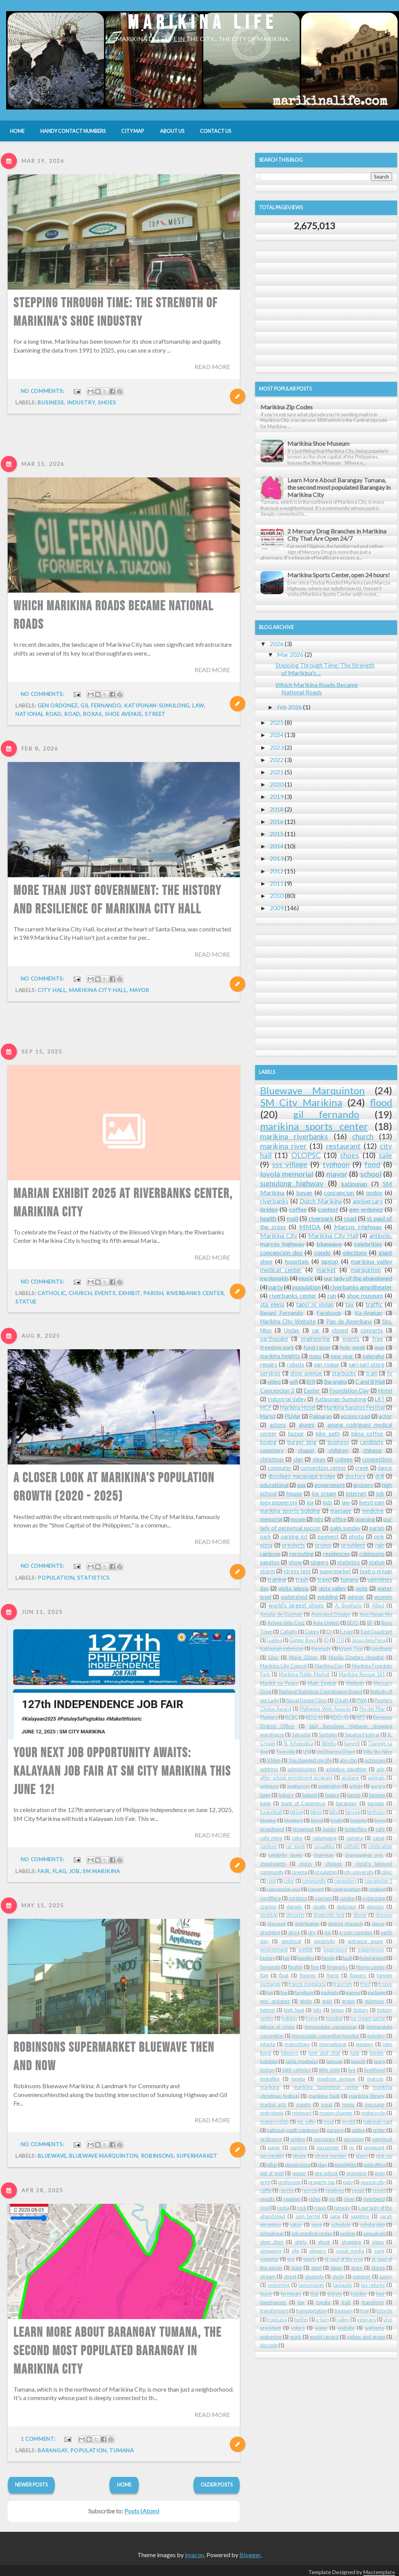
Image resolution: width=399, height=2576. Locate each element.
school (370, 1174)
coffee (298, 1209)
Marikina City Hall (333, 1235)
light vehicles (296, 2070)
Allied (378, 1605)
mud (329, 2122)
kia (310, 1502)
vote (362, 1588)
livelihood (374, 2070)
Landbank (381, 1648)
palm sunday (345, 1528)
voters (298, 2328)
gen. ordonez (275, 2001)
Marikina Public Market (304, 1674)
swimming (278, 2285)
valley (343, 2319)
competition (377, 1459)
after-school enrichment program (296, 1777)
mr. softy (306, 2122)
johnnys (289, 2053)
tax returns (373, 2285)
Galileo (274, 1640)
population (306, 1286)
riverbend (374, 2199)
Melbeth (355, 1683)
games (353, 1993)
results (267, 2199)
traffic (374, 1304)
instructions (297, 2044)
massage (340, 1510)
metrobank (272, 2113)
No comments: (43, 391)
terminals (291, 2294)
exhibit (305, 1949)
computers (345, 1881)
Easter (312, 1390)
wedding (327, 1597)
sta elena (272, 1304)
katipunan (354, 1183)
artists (356, 1786)
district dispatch (345, 1924)
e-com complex (355, 1932)
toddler (359, 2294)
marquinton (366, 1269)
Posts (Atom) (141, 2511)
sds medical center (312, 2233)
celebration (380, 1846)
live (352, 2070)
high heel (294, 2010)
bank (265, 1803)
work (295, 2337)
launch (358, 2061)
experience (335, 1949)
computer (279, 1467)
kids (327, 1502)
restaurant (343, 1145)
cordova (298, 1898)
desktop (269, 1915)
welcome (374, 2328)
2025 (277, 722)
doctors (355, 1476)
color (289, 1881)
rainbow (270, 1554)
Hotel (385, 1390)
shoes (107, 402)
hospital (334, 2018)
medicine (373, 1510)
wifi (294, 1381)
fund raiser (317, 1347)
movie (298, 1519)
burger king (302, 1442)
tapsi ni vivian (315, 1304)
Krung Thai (351, 1648)
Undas (291, 1330)
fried (365, 1984)
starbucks (344, 1373)
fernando (270, 1967)
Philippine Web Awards (325, 1709)
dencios (375, 1906)
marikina (269, 2087)
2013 (277, 858)
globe (306, 2001)
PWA (361, 1700)
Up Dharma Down (336, 1752)
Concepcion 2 (277, 1390)
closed (340, 1330)
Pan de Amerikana (349, 1321)
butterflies (356, 1829)
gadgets (329, 1993)
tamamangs (311, 2285)
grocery (363, 1485)
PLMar (293, 1416)
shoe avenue (306, 1373)
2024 (277, 734)
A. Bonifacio (348, 1605)
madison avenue (336, 2079)
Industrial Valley (286, 1399)
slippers (317, 2251)
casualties (324, 1846)
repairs (268, 1364)
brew (380, 1820)
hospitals (297, 1261)
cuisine (347, 1898)
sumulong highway (291, 1183)
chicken (333, 1863)
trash (301, 1579)
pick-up (384, 2156)
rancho (286, 2190)
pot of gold (272, 2173)
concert (316, 1889)
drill (379, 1476)
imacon (194, 2554)
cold (271, 1881)
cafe (380, 1829)
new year (342, 1356)
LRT (380, 1399)
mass (315, 1356)
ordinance (271, 2139)
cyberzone (374, 1898)
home (312, 2018)
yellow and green (366, 2337)
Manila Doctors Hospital (356, 1657)
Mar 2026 (290, 654)
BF (370, 1623)
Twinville (285, 1752)
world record (324, 2337)
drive (294, 1932)
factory (267, 1958)
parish (16, 1293)
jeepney (364, 2044)
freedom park (277, 1347)
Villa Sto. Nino (377, 1752)
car (316, 1330)
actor (385, 1416)
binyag (352, 1812)
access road (355, 1416)
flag (264, 1975)
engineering (315, 1338)
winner (356, 1597)
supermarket (59, 2156)
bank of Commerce (304, 1803)
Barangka (335, 1381)
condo (322, 1252)
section (347, 2233)
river (349, 2199)
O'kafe (341, 1700)
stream (267, 2276)
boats (337, 1820)
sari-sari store (366, 1364)
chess (305, 1863)
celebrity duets (285, 1855)
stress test (297, 1571)
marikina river (283, 1145)
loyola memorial (286, 1174)
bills (333, 1812)
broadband (272, 1829)
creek (362, 1467)
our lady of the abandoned (358, 1278)
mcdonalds (274, 1278)
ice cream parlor (367, 2018)
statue (377, 1562)
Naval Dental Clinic (306, 1700)
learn (379, 2061)
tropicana (277, 2319)
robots (295, 1364)
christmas (272, 1459)
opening (365, 1519)
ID (326, 1640)
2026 (277, 643)
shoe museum (365, 1295)
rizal (264, 2208)
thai (314, 2294)
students (314, 2276)
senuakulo (374, 2233)
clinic (386, 1872)
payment (328, 1536)
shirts (301, 2242)
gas (301, 1485)
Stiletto (329, 1743)
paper (274, 2147)
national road (377, 2122)
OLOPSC (306, 1155)
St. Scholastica (298, 1743)
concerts (372, 1330)
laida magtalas (302, 2061)
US (306, 1752)
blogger (268, 1820)
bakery (286, 1795)
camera (354, 1838)
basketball (271, 1812)
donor (378, 1924)
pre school (326, 2173)
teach (266, 2294)
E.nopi (346, 1631)
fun (283, 1993)
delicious (346, 1906)
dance (385, 1467)
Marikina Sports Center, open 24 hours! (338, 574)
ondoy (374, 1192)
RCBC (291, 1717)
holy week (352, 1347)
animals (376, 1777)
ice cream (324, 1493)
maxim (303, 2104)
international (332, 2044)
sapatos (270, 1562)
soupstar (269, 2259)
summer (362, 2276)
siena (378, 2242)
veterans (366, 2319)
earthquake (274, 1338)
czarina (268, 1906)
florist (332, 1975)
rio (332, 2199)
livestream (371, 1502)
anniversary (368, 1200)
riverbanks (274, 1200)
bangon (377, 1795)
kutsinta (268, 2061)
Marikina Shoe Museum (318, 443)
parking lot (294, 1536)
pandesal (382, 2139)
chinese (372, 1450)
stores (378, 2268)
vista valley (332, 1588)
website (346, 2328)
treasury (344, 2311)
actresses (375, 1760)
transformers (274, 2311)
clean (319, 1459)
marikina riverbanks (294, 1136)
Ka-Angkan (368, 1313)
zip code (269, 2345)
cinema (299, 1872)
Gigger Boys (302, 1640)
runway (342, 2208)
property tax (321, 2182)
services (270, 1373)
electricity (324, 1941)
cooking (377, 1889)
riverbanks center (58, 1293)
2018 (277, 809)
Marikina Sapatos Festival (354, 1407)
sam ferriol (307, 2216)
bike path (328, 1433)
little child (329, 2070)
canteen (268, 1846)
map (379, 1347)
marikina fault (323, 2096)
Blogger (250, 2554)
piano (362, 2156)
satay (296, 2224)
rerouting (301, 1554)
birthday (376, 1812)
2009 (277, 907)
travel (324, 1579)
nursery (335, 2130)
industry (81, 402)
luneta (298, 2079)
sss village (289, 1164)
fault (347, 1958)
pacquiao (354, 2139)
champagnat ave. (364, 1855)
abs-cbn (348, 1760)
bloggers (293, 1820)
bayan (304, 1192)
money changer (336, 2113)
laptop (329, 1261)
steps (336, 2268)
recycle (310, 2190)
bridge (269, 1209)
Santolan (328, 1734)
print (265, 2182)
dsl (327, 1932)
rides (314, 2199)
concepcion (339, 1192)
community (314, 1881)
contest (328, 1209)
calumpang (324, 1838)
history (360, 2010)
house (294, 1493)
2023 (277, 747)
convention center (323, 1467)
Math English (322, 1683)
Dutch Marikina (321, 1200)
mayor (336, 1174)
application (329, 1786)
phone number (331, 2156)
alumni (306, 1424)
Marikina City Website (288, 1321)
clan (298, 1459)
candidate (372, 1442)
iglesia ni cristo (277, 2027)
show (295, 1562)
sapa (335, 2216)
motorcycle (373, 2113)
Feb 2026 (289, 707)
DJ (329, 1631)
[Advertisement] (324, 308)
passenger (328, 2147)
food (372, 1164)
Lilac (273, 1657)
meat (326, 2104)
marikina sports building (290, 1510)
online (358, 2130)
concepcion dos (281, 1252)
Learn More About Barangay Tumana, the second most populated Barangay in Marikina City (339, 487)
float (284, 1975)
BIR (311, 1381)
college (344, 1459)
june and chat (324, 2053)
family (328, 1958)
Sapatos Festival (362, 1734)
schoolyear (272, 2233)
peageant (374, 2147)
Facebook (329, 1313)
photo (356, 1536)
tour (380, 2294)
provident (353, 1545)
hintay (337, 2010)
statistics (348, 1562)
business (51, 402)
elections (355, 1252)
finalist (295, 1967)
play (322, 2165)
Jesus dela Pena (369, 1640)
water (321, 2328)
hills (317, 2010)
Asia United (326, 1623)
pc (351, 2147)
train (372, 1373)
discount (276, 1924)
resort (379, 2190)
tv (389, 1373)
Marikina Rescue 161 (362, 1674)
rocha (283, 2208)
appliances (298, 1786)
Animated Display (331, 1614)
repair (358, 2190)
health (268, 1218)
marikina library (366, 2096)
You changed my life (310, 1760)
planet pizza (297, 2165)
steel (316, 2268)
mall (292, 1218)
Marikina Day (329, 1666)
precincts (293, 1545)
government (330, 1485)
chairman (323, 1855)
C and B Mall (370, 1381)
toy (301, 2302)
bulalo (329, 1829)
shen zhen (272, 2242)
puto (348, 2182)
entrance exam (365, 1941)
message (374, 2104)
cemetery (272, 1450)
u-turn (322, 2319)
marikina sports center (314, 1126)
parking (298, 2147)
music (306, 1278)
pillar (272, 2165)
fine (315, 1967)
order (379, 2130)
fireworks (337, 1967)
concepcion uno (283, 1889)
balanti (309, 1795)
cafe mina (271, 1838)
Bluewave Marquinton (312, 1090)
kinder (377, 2053)
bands (354, 1795)
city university (359, 1872)
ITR (340, 1640)
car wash (295, 1846)
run (332, 1295)
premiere (356, 2173)
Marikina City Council (283, 1666)
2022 (277, 759)
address (269, 1769)
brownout (303, 1829)
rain (379, 1545)
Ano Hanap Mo (375, 1614)
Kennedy (321, 1648)
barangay (346, 1803)
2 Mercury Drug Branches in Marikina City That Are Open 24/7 (336, 534)
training (276, 1579)
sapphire (360, 2216)
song (379, 2251)
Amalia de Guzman (281, 1614)
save (317, 2224)
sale (385, 1155)
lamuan (334, 2061)
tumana (349, 1579)
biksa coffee (367, 1433)
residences (336, 1554)
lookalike (270, 2079)
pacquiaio (324, 2139)
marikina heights (280, 1356)
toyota (323, 2302)
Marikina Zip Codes (287, 407)
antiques (269, 1786)
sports (310, 2259)
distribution (307, 1924)
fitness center (370, 1967)
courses (323, 1898)
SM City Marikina (301, 1102)
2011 (277, 883)
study (338, 2276)
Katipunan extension (282, 1648)
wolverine (271, 2337)
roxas (320, 2208)
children (338, 1450)
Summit (352, 1743)
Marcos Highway (358, 1226)
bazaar (296, 1433)
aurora (378, 1786)
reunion (292, 2199)
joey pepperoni (278, 1502)
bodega (358, 1820)
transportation (311, 2311)
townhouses (273, 2302)
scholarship (372, 2224)
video (274, 1381)
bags (265, 1795)
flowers (358, 1975)
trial (364, 2311)
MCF (266, 1407)
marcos (375, 2079)
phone (299, 2156)
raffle (266, 2190)
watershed (294, 1597)
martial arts (273, 2104)
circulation (326, 1872)
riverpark (321, 1218)
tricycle (384, 2311)
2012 (277, 871)
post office (375, 2165)
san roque (326, 1364)
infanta (267, 2044)
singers (319, 1562)
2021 (277, 771)
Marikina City (278, 1235)
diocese (383, 1915)
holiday (290, 2018)
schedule (341, 2224)
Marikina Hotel (297, 1407)
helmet (267, 2010)
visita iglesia (293, 1588)
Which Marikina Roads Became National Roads (316, 688)
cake (297, 1838)
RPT (361, 1717)
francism (342, 1984)
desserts (295, 1915)
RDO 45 (314, 1717)
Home (124, 2485)
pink (379, 1536)
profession (289, 2182)
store (356, 2268)
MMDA (309, 1226)
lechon (267, 2070)
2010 (277, 895)
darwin (294, 1906)
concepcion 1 (378, 1881)
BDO (352, 1623)
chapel (306, 1450)
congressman (346, 1889)
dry (312, 1932)
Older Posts (216, 2485)
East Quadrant (376, 1631)
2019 (277, 796)
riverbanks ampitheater (361, 1286)
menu (348, 2104)
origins (297, 2139)
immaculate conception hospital (325, 2036)
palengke (373, 1356)
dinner (360, 1915)
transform (373, 2302)
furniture (304, 1993)
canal (378, 1838)
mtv (318, 1519)
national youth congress (292, 2130)
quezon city (373, 2182)
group (348, 2001)
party (276, 1286)
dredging (270, 1932)
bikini (316, 1812)
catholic (351, 1846)
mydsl (348, 2122)
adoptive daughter (346, 1769)
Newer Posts (31, 2485)
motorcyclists (274, 2122)
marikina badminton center (325, 2087)
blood (317, 1820)
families (305, 1958)
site (295, 2251)
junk (354, 2053)
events (351, 1338)
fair (286, 1958)
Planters (269, 1717)
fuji (270, 1993)
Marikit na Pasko (279, 1683)
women (383, 1597)
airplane (350, 1777)
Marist (268, 1416)
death (319, 1906)
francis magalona (307, 1984)
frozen (385, 1984)
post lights (345, 2165)
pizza (266, 1545)
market (326, 1269)
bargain (376, 1803)
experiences (371, 1949)
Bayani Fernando (281, 1313)
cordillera (270, 1898)
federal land (372, 1958)
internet (356, 1493)
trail (346, 2302)
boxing (268, 1442)
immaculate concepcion (330, 2027)
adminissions (302, 1769)
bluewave (329, 1243)
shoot (324, 2242)
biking (296, 1812)
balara (332, 1795)
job (380, 1493)
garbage (377, 1993)
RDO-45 (339, 1717)
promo (323, 1545)
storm (267, 1571)
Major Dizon (303, 1657)
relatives (334, 2190)
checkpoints (273, 1863)
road (350, 1218)
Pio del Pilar (372, 1709)
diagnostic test (329, 1915)
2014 (277, 846)
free (377, 1338)
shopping (351, 2242)
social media (350, 2251)
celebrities (368, 1243)
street (17, 714)
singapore (271, 2251)
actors (278, 1424)
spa (291, 2259)
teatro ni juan (375, 1571)
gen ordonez (366, 1209)
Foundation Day (349, 1390)
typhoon (336, 1164)
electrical (291, 1941)
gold (327, 2001)
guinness (374, 2001)
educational (274, 1485)
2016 (277, 821)
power (299, 2173)
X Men (274, 1760)
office (339, 1519)
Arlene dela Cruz (286, 1623)
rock (302, 2208)
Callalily (288, 1631)
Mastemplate (379, 2572)
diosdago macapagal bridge (301, 1476)
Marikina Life (202, 23)
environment (274, 1949)
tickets (335, 2294)
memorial (271, 1519)
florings (308, 1975)
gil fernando (326, 1114)
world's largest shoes (296, 1605)
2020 (277, 784)
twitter (301, 2319)
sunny (385, 2276)
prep (380, 2173)
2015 (277, 833)
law (61, 705)
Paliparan (320, 1416)
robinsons (19, 2156)
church (362, 1136)
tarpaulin (342, 2285)
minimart (302, 2113)
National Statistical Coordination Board (320, 1691)
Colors (312, 1631)
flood (381, 1102)
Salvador (301, 1734)
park (265, 1536)
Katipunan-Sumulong (340, 1399)
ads (380, 1769)
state (296, 2268)
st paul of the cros (344, 2259)
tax (349, 1304)
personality (272, 2156)
